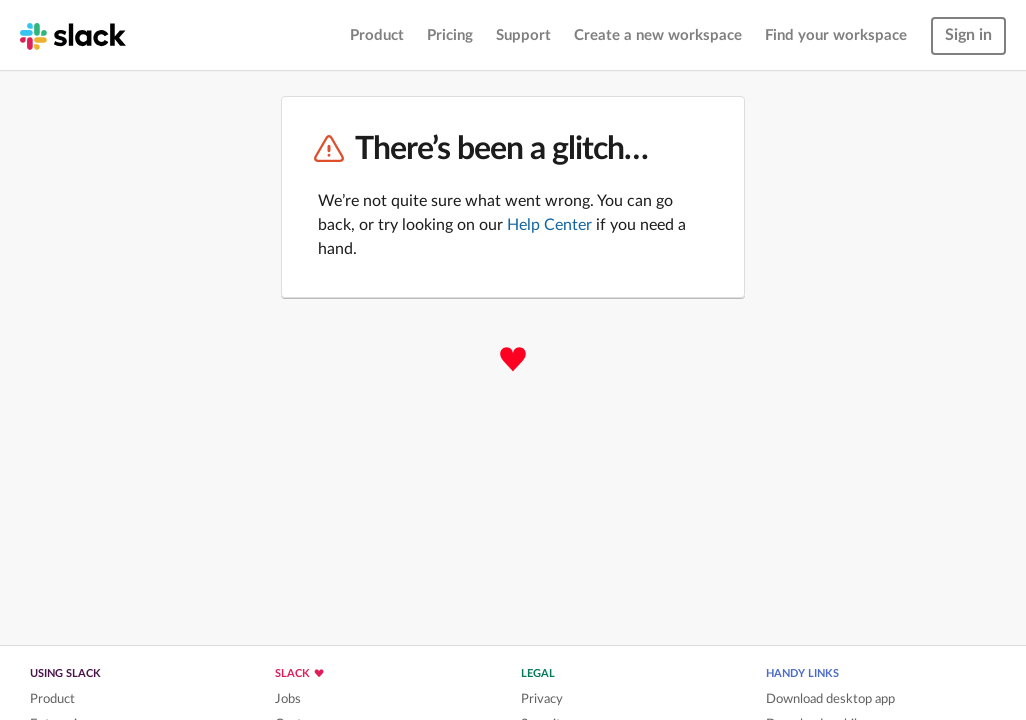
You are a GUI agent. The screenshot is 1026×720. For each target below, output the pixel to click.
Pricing (450, 35)
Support (523, 35)
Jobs (288, 699)
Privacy (542, 699)
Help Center (549, 225)
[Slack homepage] (73, 35)
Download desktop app (830, 699)
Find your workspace (836, 35)
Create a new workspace (658, 35)
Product (377, 35)
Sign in (968, 35)
